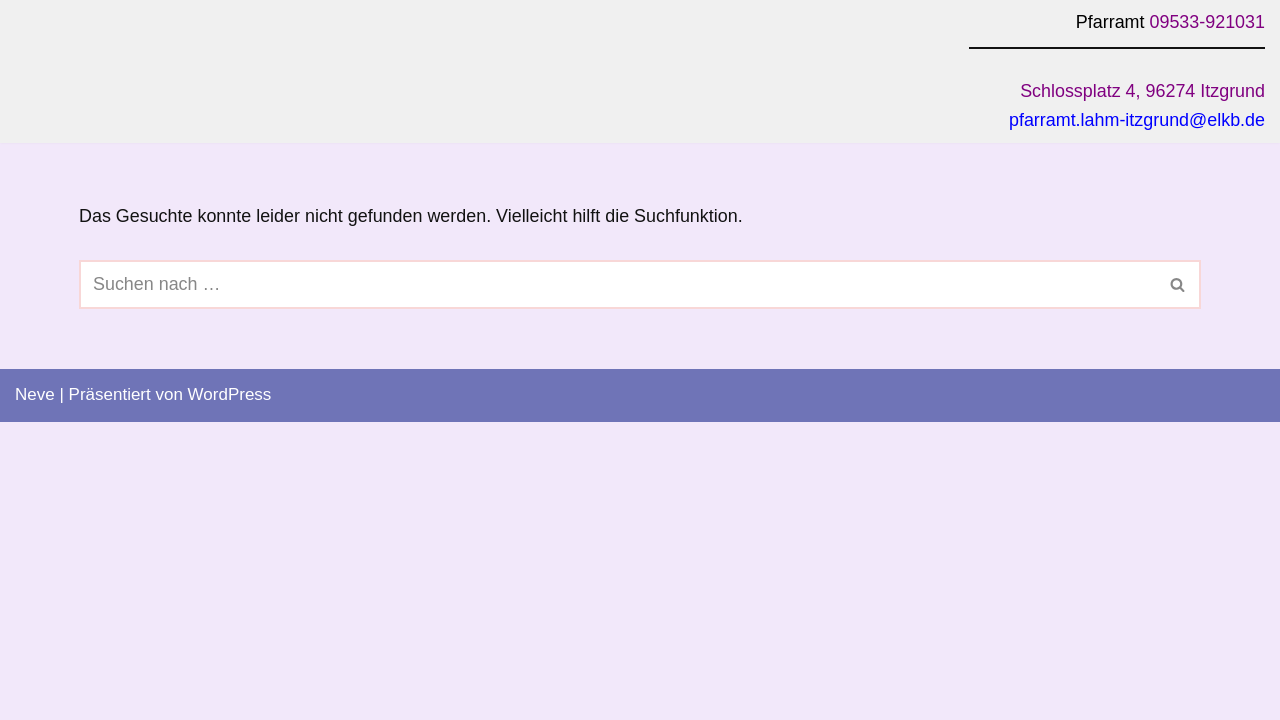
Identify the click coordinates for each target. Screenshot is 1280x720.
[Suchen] (617, 281)
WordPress (230, 692)
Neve (35, 692)
